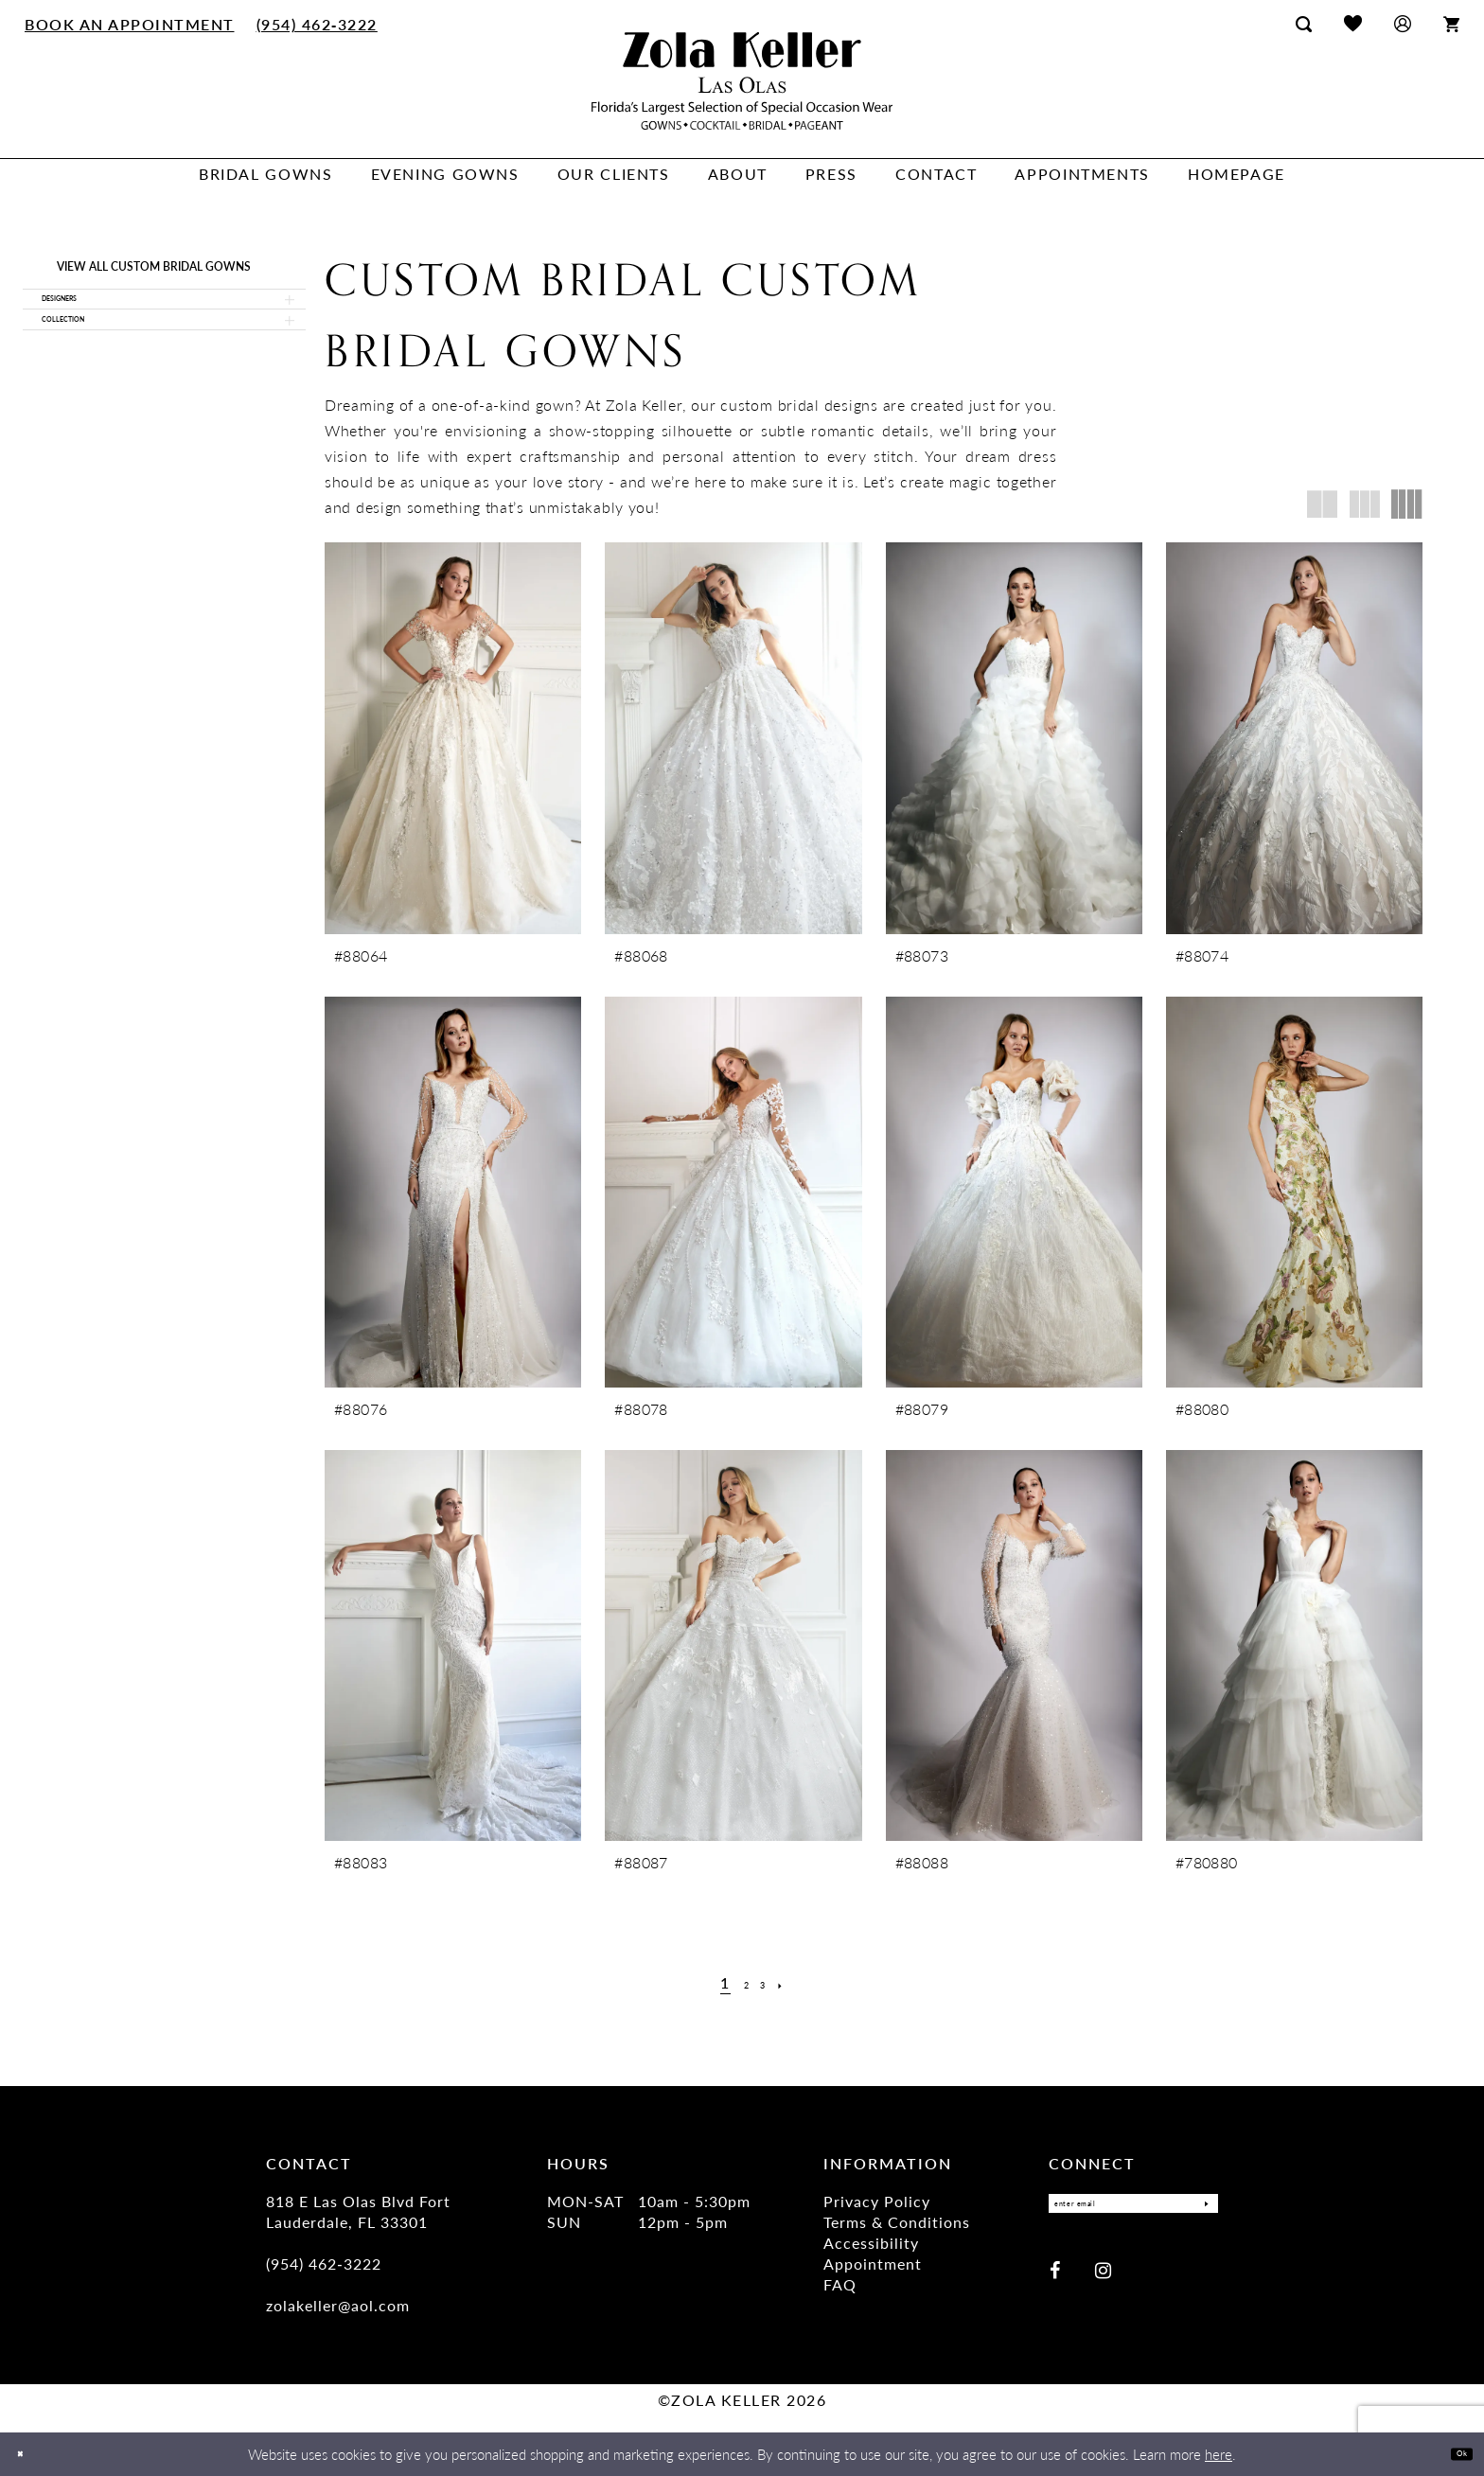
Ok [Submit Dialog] (1453, 2454)
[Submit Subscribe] (1198, 2208)
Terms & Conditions (896, 2222)
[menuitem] (130, 23)
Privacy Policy (876, 2201)
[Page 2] (742, 1983)
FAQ (840, 2284)
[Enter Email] (1133, 2208)
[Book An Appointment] (130, 23)
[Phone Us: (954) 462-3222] (316, 23)
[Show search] (1304, 23)
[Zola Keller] (742, 81)
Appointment (872, 2263)
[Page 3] (768, 1983)
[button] (1402, 23)
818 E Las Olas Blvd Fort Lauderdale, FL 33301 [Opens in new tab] (358, 2211)
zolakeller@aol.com (338, 2305)
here (1218, 2454)
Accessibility (871, 2243)
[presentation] (453, 737)
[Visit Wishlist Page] (1353, 23)
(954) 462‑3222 (323, 2263)
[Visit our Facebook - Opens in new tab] (1055, 2278)
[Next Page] (794, 1983)
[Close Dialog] (27, 2454)
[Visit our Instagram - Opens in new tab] (1103, 2278)
